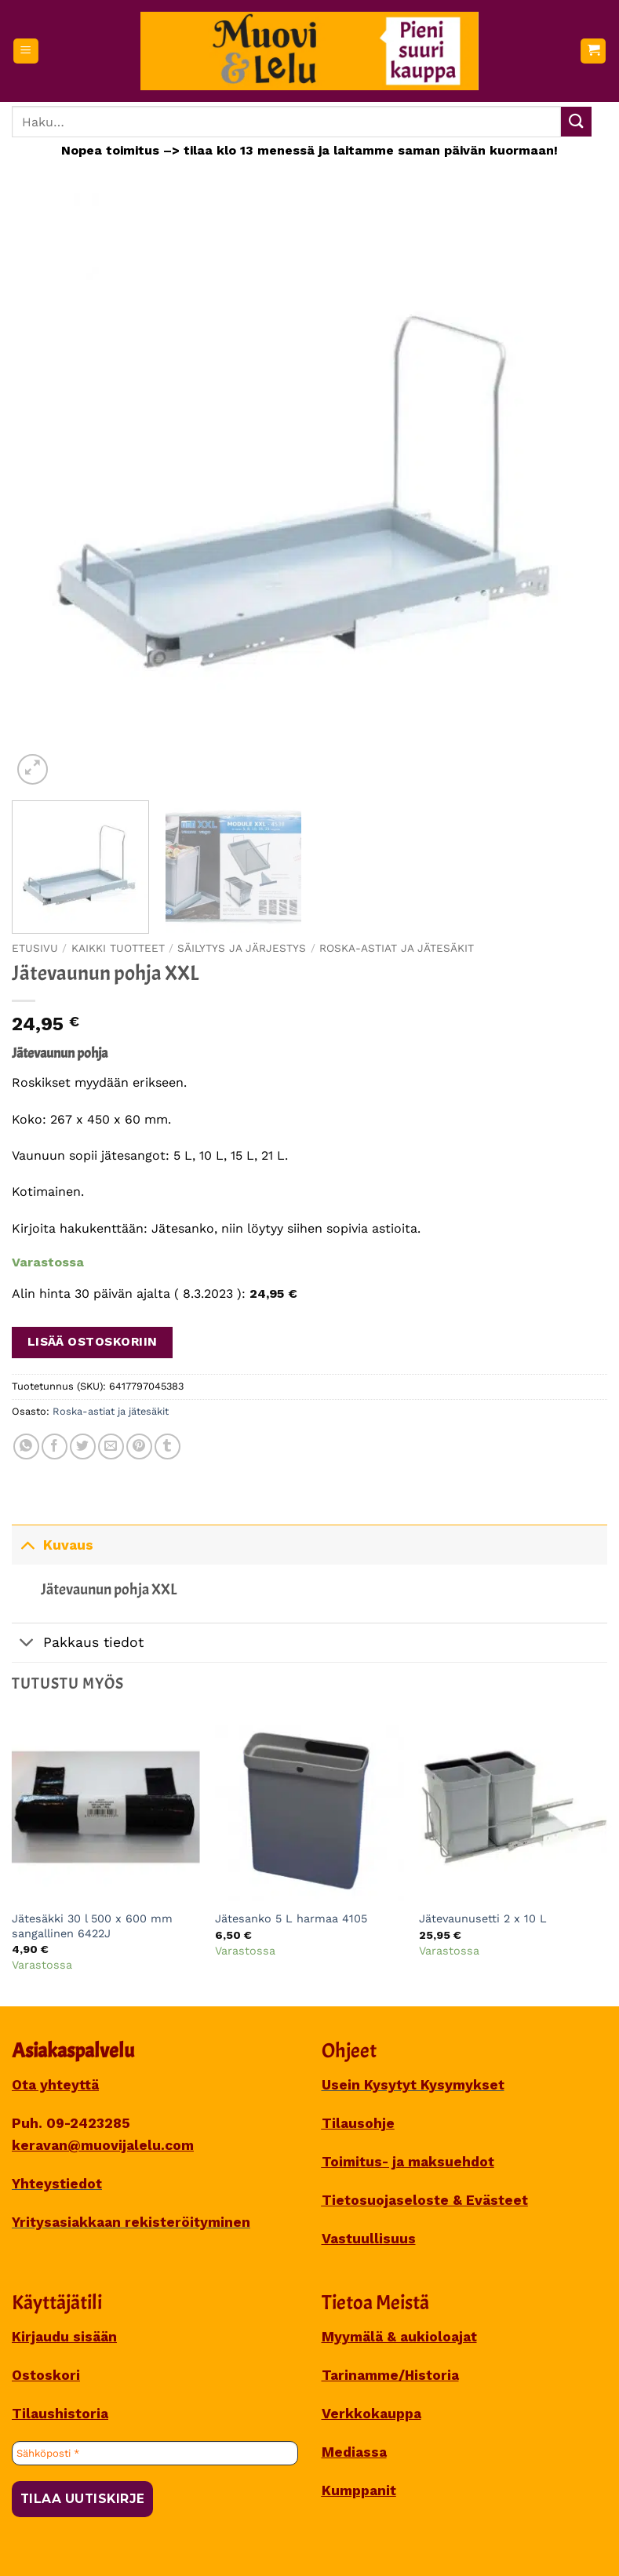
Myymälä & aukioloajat (399, 2337)
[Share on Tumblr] (167, 1446)
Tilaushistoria (60, 2413)
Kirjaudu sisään (64, 2337)
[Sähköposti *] (155, 2453)
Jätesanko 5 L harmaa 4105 (291, 1918)
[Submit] (576, 122)
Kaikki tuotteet (118, 948)
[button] (25, 51)
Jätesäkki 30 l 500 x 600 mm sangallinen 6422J (92, 1926)
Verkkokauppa (371, 2413)
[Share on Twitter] (83, 1446)
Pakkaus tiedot (78, 1644)
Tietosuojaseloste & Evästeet (425, 2200)
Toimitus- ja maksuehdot (408, 2162)
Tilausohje (358, 2123)
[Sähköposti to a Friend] (111, 1446)
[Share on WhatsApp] (26, 1446)
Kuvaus (52, 1544)
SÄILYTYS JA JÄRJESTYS (241, 948)
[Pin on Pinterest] (139, 1446)
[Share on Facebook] (54, 1446)
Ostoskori (46, 2375)
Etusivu (35, 948)
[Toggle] (27, 1544)
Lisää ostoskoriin (92, 1342)
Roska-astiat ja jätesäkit (396, 948)
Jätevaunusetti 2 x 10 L (483, 1918)
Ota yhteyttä (55, 2085)
